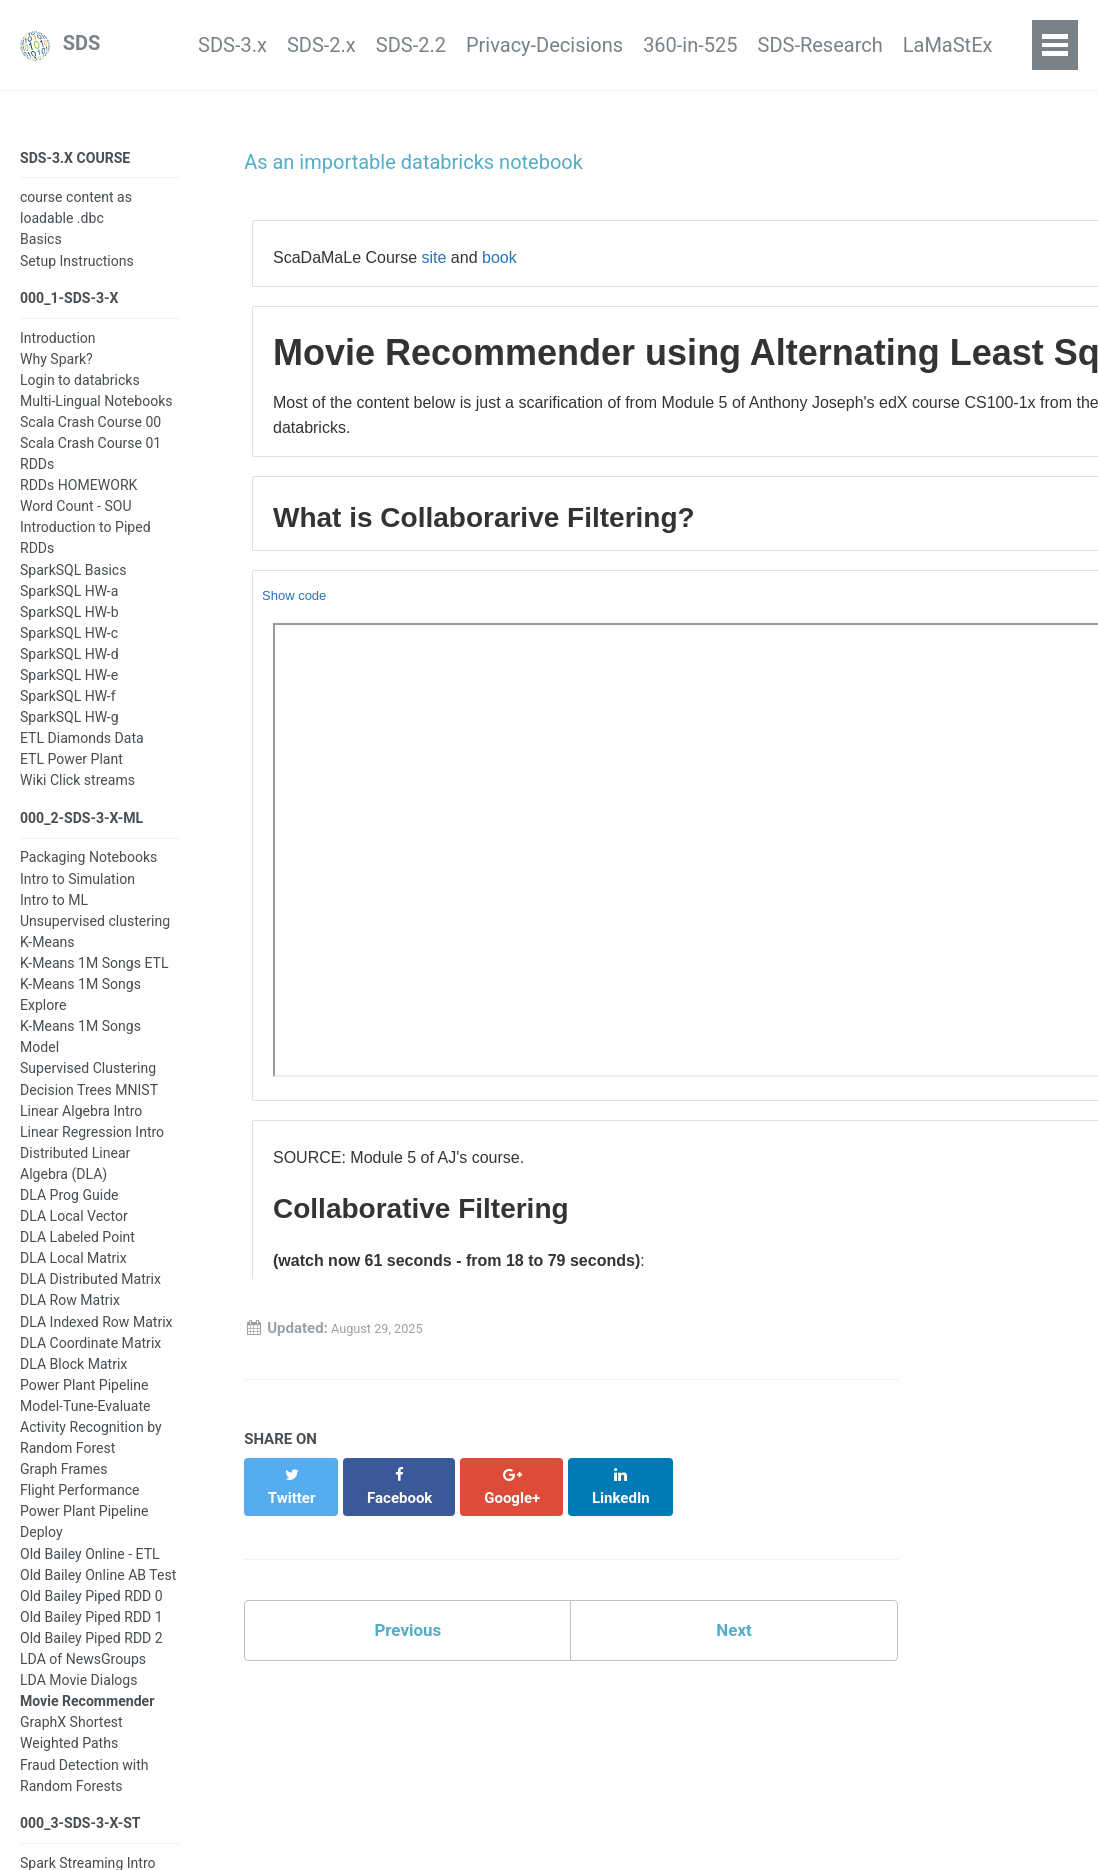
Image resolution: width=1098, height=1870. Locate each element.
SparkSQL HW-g (69, 730)
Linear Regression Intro (92, 1150)
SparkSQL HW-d (69, 667)
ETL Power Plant (71, 772)
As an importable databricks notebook (410, 163)
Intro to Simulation (77, 897)
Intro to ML (54, 918)
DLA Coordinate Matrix (90, 1361)
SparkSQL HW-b (69, 625)
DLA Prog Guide (69, 1214)
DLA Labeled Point (77, 1256)
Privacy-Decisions (480, 46)
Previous (407, 1622)
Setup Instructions (77, 268)
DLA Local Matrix (73, 1277)
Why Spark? (56, 372)
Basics (41, 247)
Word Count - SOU (76, 519)
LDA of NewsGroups (83, 1678)
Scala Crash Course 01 (90, 456)
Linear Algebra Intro (81, 1129)
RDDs (37, 477)
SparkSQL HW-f (68, 709)
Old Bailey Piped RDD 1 (91, 1636)
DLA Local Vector (74, 1235)
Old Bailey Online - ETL (90, 1572)
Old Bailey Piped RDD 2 (91, 1657)
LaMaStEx (943, 46)
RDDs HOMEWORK (78, 498)
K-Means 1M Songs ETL (94, 982)
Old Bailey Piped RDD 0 (91, 1615)
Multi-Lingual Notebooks (96, 414)
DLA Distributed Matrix (90, 1298)
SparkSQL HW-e (69, 688)
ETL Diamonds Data (82, 751)
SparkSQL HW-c (69, 646)
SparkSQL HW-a (69, 604)
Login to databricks (80, 393)
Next (734, 1622)
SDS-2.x (217, 46)
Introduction (58, 350)
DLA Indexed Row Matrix (96, 1340)
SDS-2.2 (326, 46)
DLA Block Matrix (73, 1382)
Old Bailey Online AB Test (98, 1593)
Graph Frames (64, 1488)
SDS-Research (795, 46)
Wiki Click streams (77, 793)
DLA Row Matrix (70, 1319)
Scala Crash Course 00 (90, 435)
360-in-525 (646, 46)
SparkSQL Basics (73, 583)
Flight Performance (80, 1509)
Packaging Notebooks (88, 876)
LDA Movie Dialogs (78, 1699)
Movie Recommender (87, 1720)
